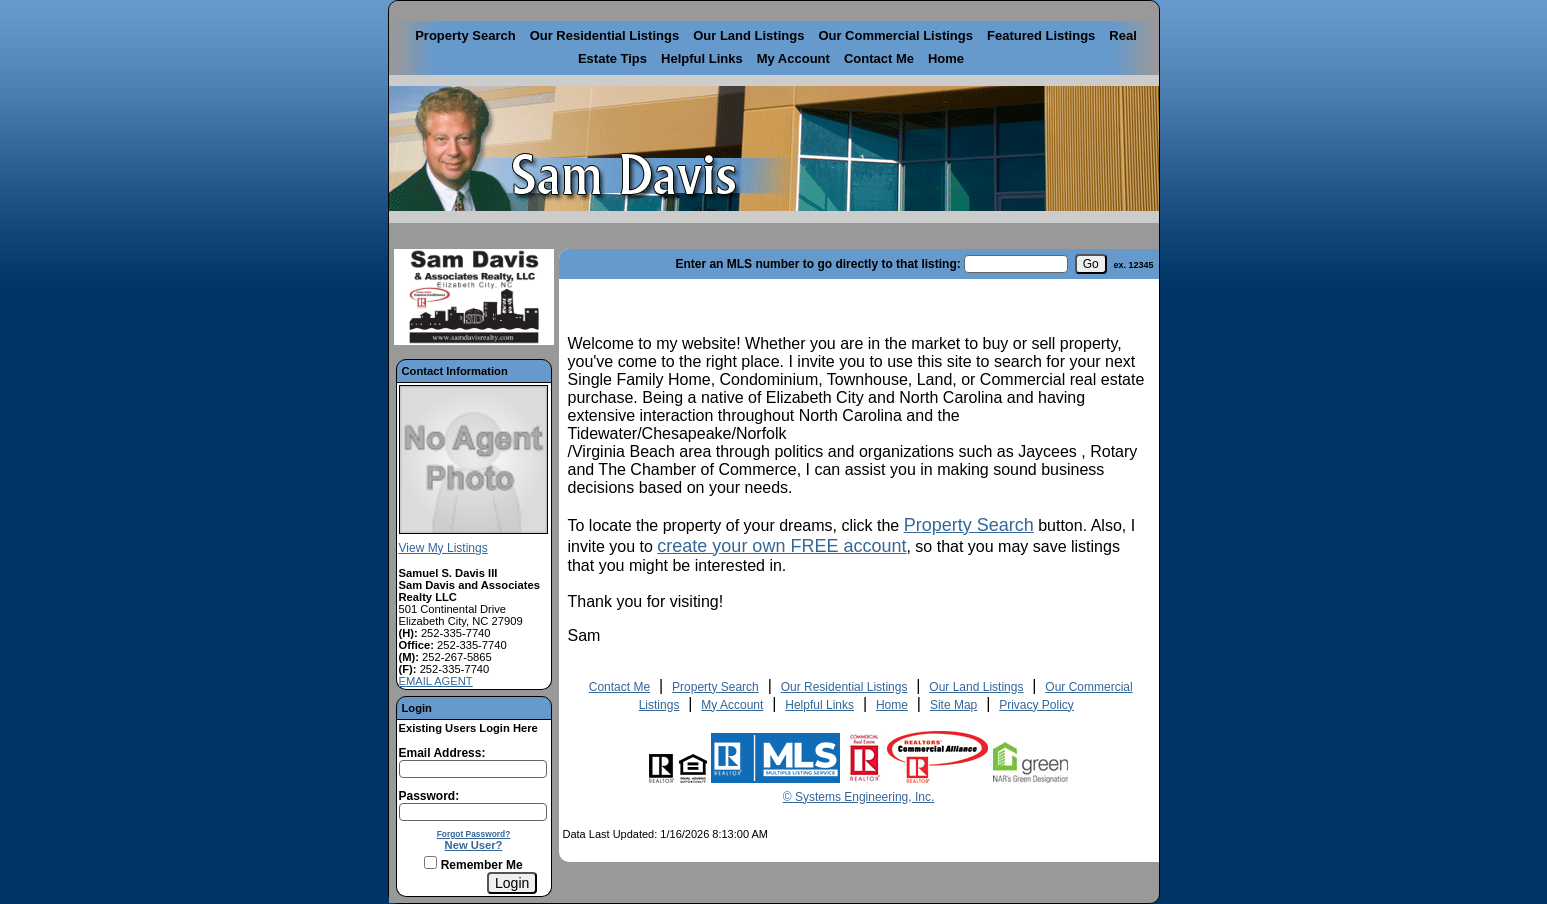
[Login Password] (473, 812)
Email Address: (442, 753)
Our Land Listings (748, 35)
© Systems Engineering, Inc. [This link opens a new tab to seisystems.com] (859, 797)
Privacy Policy (1036, 705)
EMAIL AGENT (436, 681)
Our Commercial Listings (895, 35)
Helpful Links (702, 58)
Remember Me (473, 865)
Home (946, 58)
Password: (429, 796)
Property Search (465, 35)
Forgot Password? (474, 834)
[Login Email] (473, 769)
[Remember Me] (430, 862)
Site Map (953, 705)
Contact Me (879, 58)
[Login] (512, 883)
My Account (793, 58)
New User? (474, 845)
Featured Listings (1041, 35)
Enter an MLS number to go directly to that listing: (817, 264)
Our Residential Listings (605, 35)
